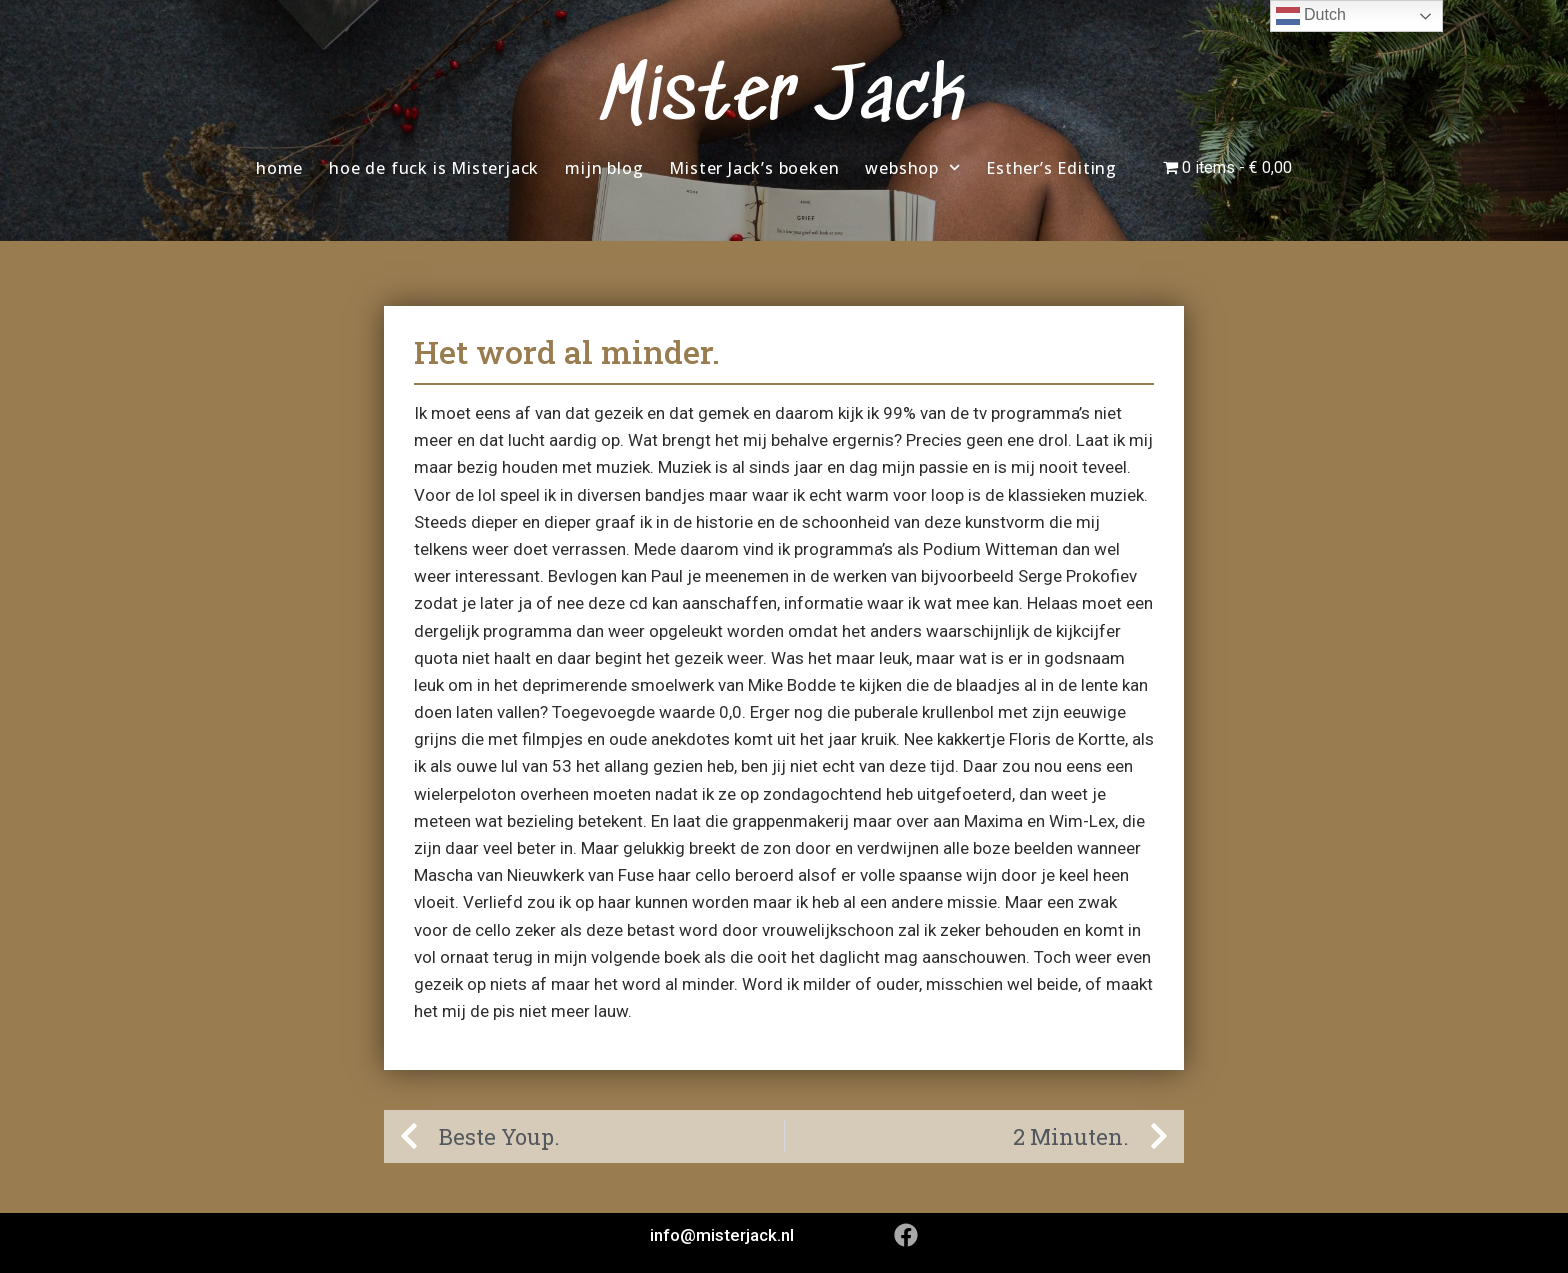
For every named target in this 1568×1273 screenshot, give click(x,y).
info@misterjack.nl (722, 1235)
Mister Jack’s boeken (754, 168)
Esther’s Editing (1051, 168)
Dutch (1311, 16)
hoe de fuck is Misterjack (434, 168)
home (279, 168)
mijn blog (604, 168)
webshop (912, 167)
